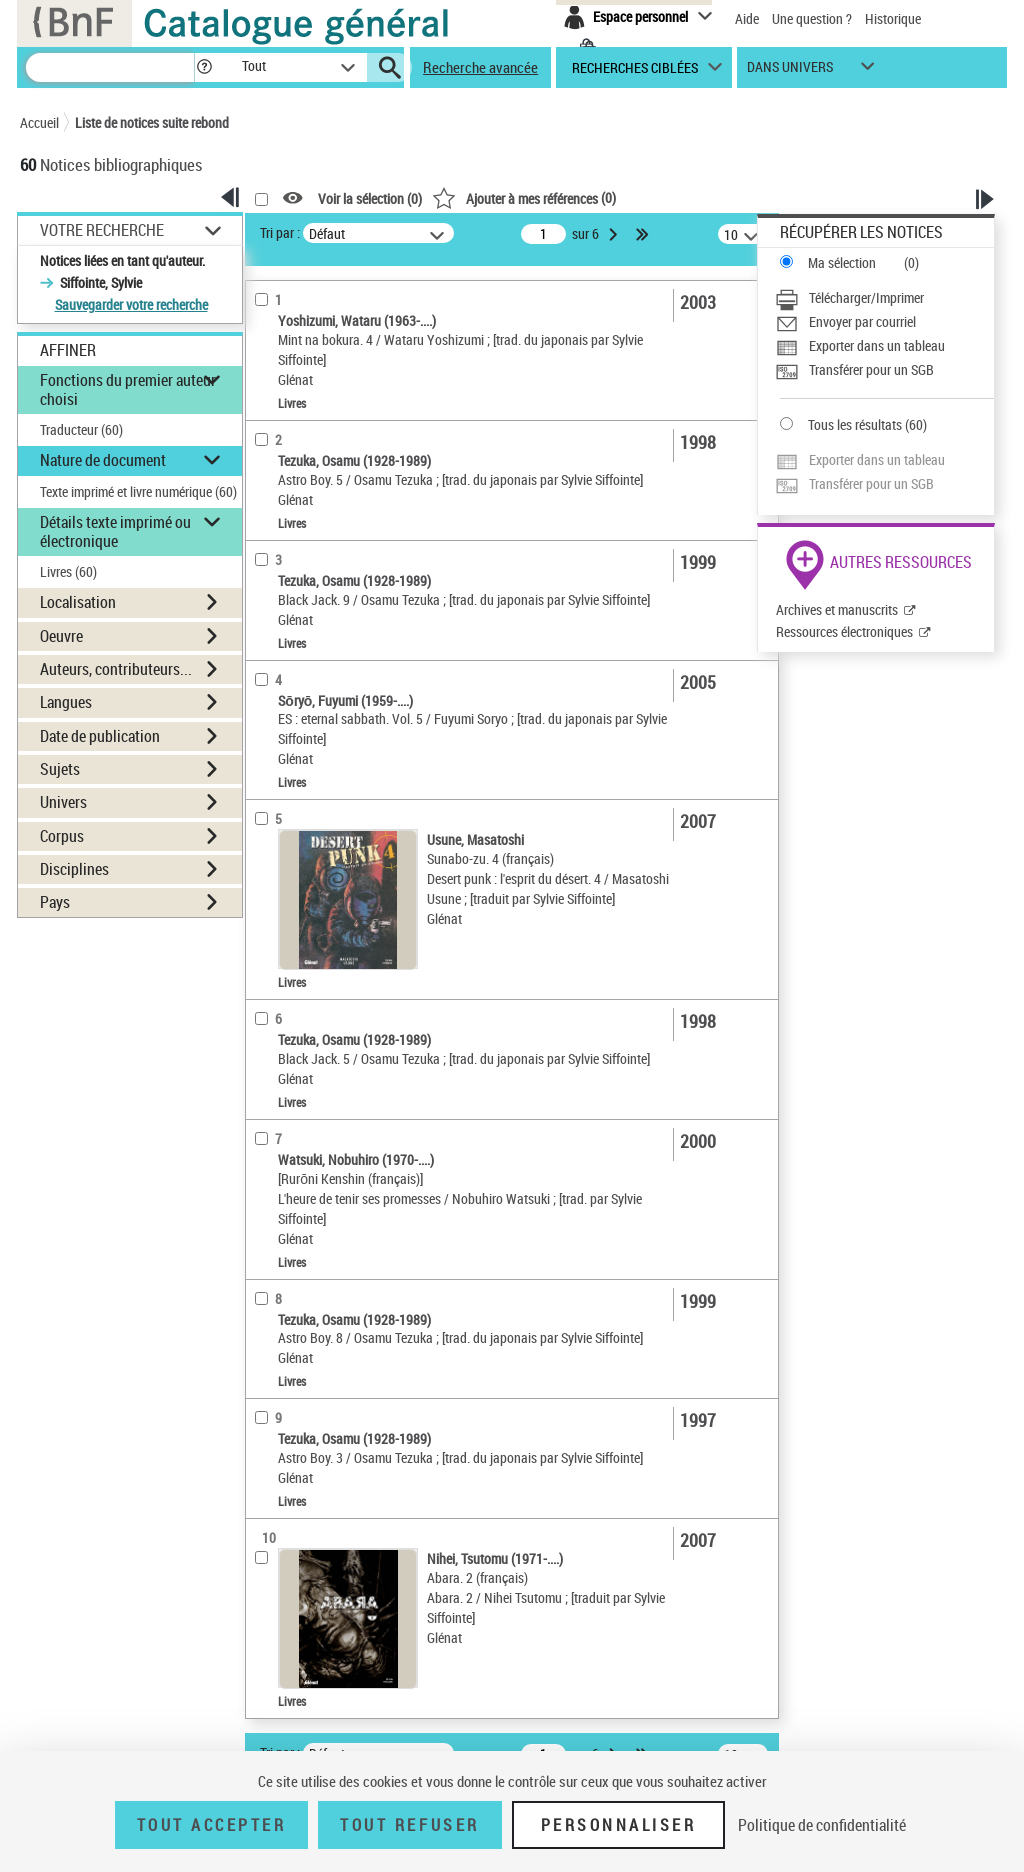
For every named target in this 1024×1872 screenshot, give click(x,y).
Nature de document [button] (103, 460)
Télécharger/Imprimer (866, 297)
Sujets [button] (60, 769)
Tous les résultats (855, 424)
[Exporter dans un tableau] (884, 346)
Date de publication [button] (100, 736)
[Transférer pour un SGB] (884, 370)
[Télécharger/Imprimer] (884, 298)
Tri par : (280, 232)
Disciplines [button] (74, 869)
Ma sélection (842, 262)
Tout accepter (212, 1825)
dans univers (790, 71)
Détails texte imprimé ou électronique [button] (115, 531)
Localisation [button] (78, 602)
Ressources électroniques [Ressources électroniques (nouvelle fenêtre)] (844, 631)
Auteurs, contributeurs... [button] (116, 669)
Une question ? (812, 18)
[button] (204, 67)
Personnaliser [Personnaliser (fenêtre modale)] (619, 1825)
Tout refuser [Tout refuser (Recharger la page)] (409, 1825)
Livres (68, 571)
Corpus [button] (62, 836)
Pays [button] (55, 902)
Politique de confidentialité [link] (822, 1825)
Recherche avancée (480, 67)
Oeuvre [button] (61, 636)
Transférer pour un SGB (871, 369)
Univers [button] (63, 802)
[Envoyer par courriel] (884, 322)
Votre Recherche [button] (102, 230)
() (524, 197)
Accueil (39, 122)
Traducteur (81, 429)
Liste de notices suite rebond (152, 122)
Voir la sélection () (370, 198)
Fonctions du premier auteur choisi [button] (128, 389)
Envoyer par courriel (862, 321)
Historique (893, 18)
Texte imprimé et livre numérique (138, 491)
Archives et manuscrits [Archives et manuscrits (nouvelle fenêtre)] (837, 609)
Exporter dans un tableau (877, 345)
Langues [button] (66, 702)
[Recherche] (110, 67)
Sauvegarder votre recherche (131, 304)
